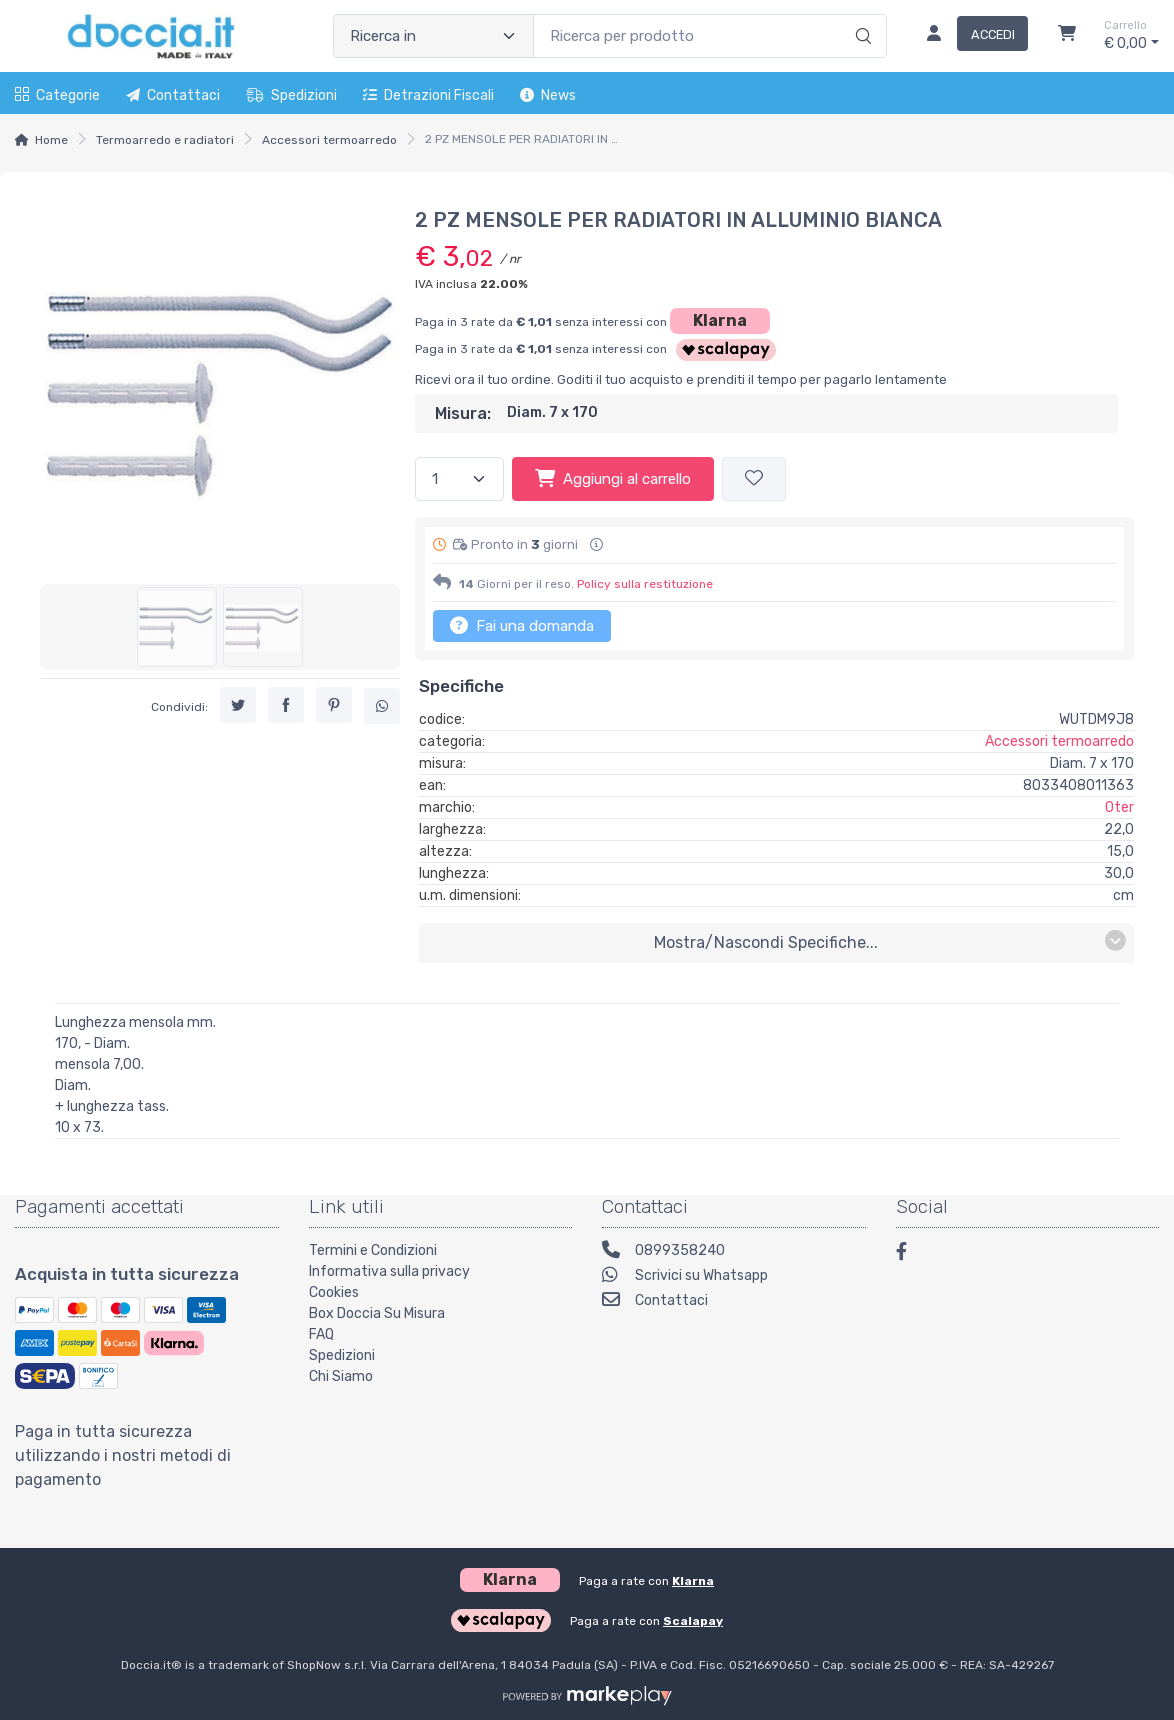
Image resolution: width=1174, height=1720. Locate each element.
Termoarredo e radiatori (165, 140)
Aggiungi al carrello (613, 478)
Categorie (57, 95)
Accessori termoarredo (329, 140)
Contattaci (173, 95)
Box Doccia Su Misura (377, 1313)
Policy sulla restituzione (645, 584)
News (548, 95)
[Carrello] (1067, 36)
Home (51, 140)
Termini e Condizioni (373, 1250)
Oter (1119, 807)
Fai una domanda (522, 625)
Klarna (720, 320)
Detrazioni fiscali (428, 95)
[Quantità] (459, 479)
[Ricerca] (860, 15)
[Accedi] (969, 36)
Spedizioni (291, 95)
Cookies (334, 1292)
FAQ (321, 1334)
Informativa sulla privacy (389, 1271)
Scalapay (693, 1621)
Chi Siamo (341, 1376)
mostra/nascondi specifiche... (890, 941)
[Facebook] (911, 1254)
